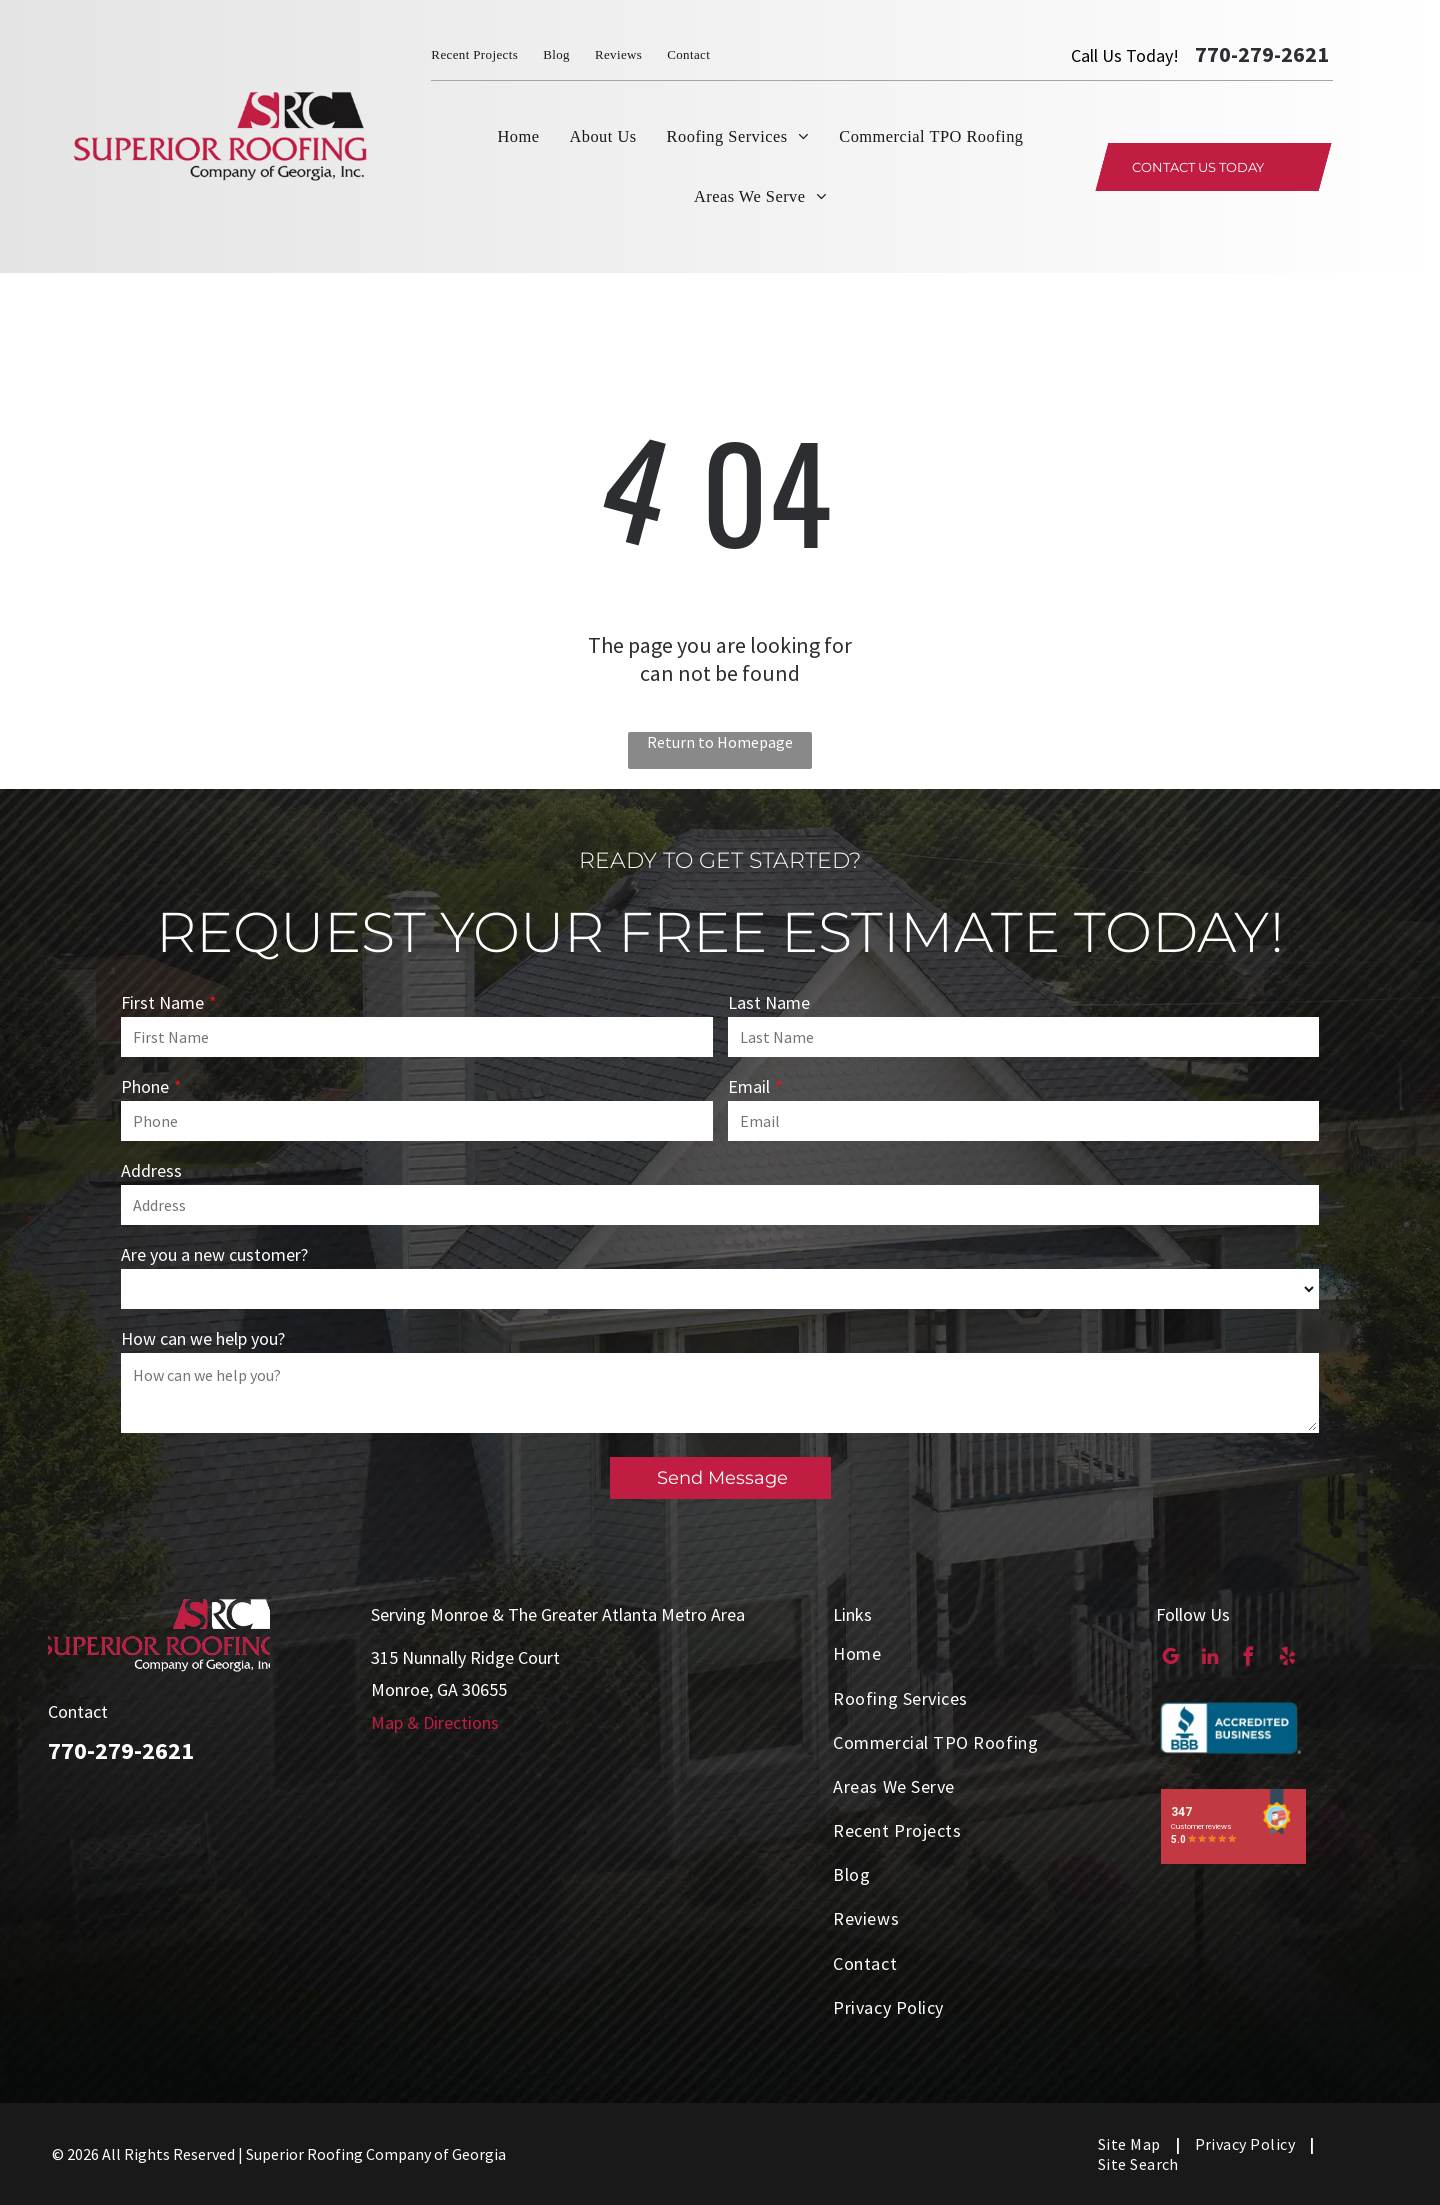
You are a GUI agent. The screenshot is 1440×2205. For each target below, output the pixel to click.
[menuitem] (487, 55)
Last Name (769, 1002)
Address (151, 1170)
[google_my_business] (1170, 1659)
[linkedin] (1209, 1659)
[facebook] (1248, 1659)
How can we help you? (203, 1338)
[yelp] (1287, 1659)
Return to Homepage (720, 742)
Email (749, 1086)
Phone (145, 1086)
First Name (162, 1002)
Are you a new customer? (214, 1254)
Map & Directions (435, 1722)
